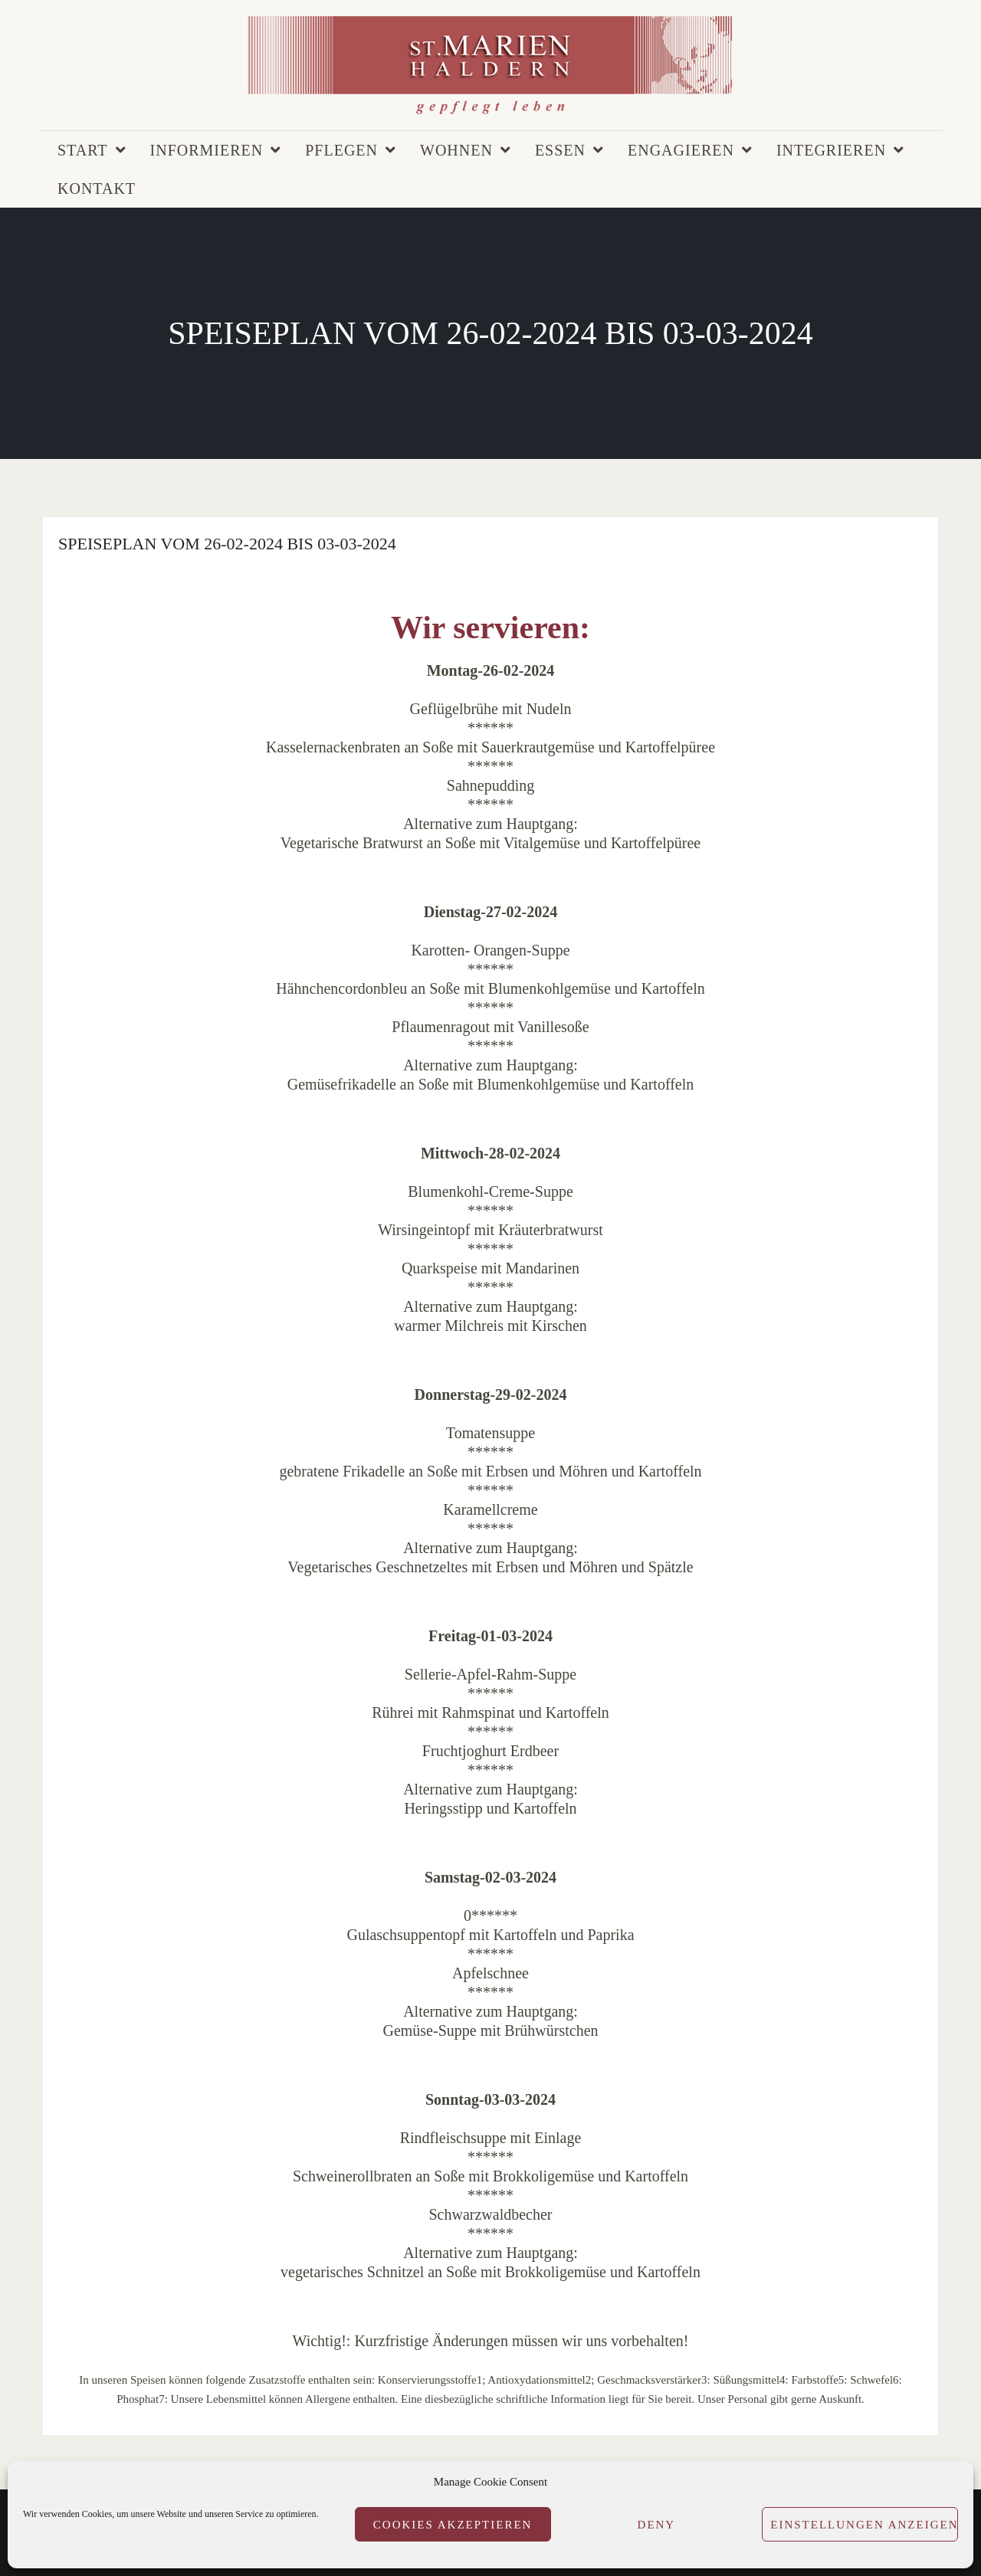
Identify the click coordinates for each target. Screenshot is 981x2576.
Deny (657, 2525)
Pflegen (341, 150)
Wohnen (456, 150)
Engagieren (681, 150)
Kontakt (96, 188)
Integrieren (831, 150)
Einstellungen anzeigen (864, 2525)
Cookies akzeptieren (453, 2525)
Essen (560, 150)
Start (82, 150)
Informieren (207, 150)
